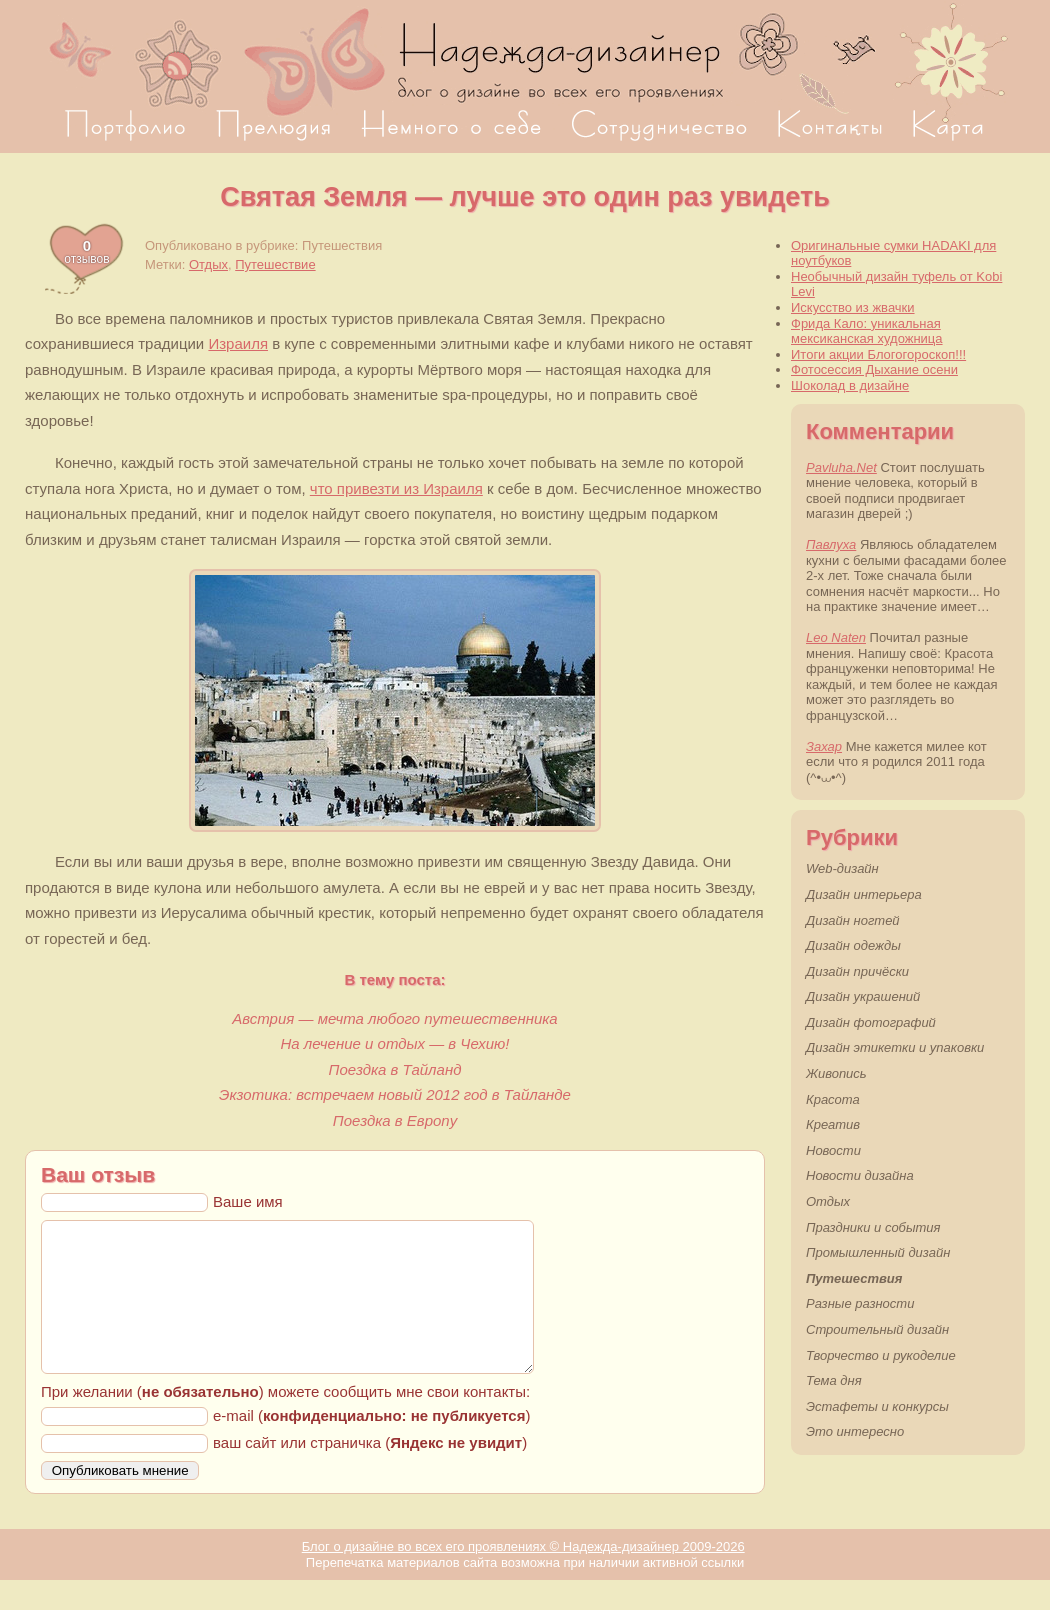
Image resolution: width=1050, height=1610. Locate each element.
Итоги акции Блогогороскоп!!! (878, 354)
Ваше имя (248, 1201)
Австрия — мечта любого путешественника (394, 1018)
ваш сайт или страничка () (370, 1472)
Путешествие (275, 264)
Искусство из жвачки (853, 307)
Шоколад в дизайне (850, 385)
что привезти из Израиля (396, 488)
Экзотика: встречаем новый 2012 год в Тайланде (395, 1094)
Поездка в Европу (395, 1120)
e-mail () (371, 1445)
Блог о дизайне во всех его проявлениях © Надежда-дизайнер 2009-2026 (523, 1576)
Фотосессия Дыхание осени (874, 369)
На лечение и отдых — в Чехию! (395, 1043)
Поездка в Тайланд (395, 1069)
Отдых (208, 264)
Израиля (238, 343)
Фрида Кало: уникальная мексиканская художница (867, 331)
